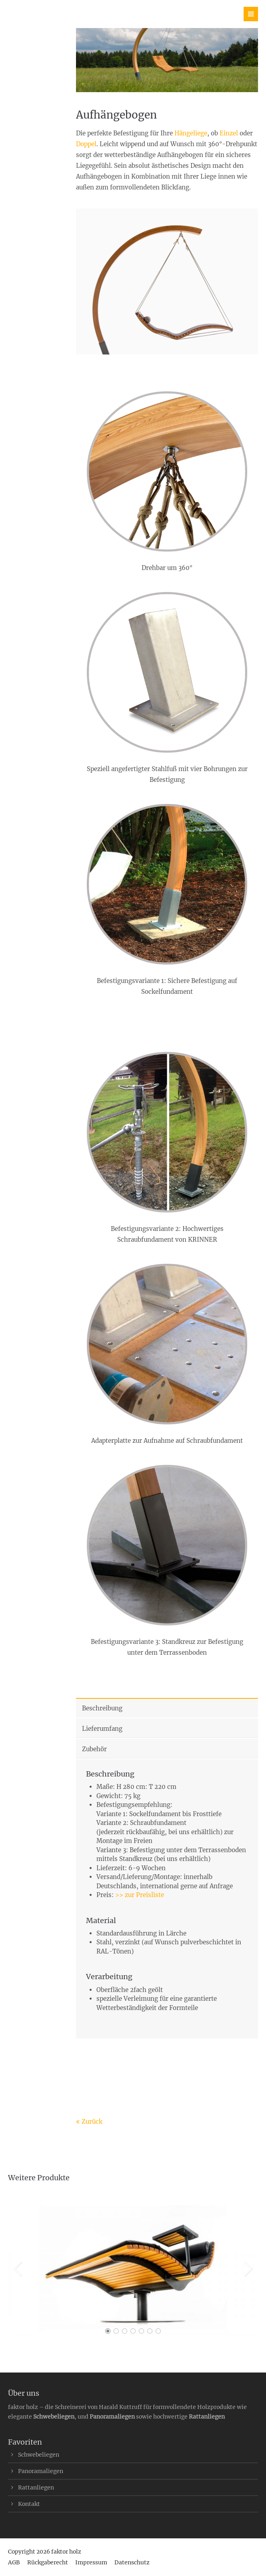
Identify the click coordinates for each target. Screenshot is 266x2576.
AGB (14, 2562)
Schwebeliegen (53, 2416)
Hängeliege (190, 133)
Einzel (229, 133)
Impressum (91, 2562)
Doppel (86, 144)
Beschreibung (102, 1708)
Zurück (92, 2121)
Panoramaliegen (112, 2416)
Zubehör (94, 1749)
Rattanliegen (207, 2416)
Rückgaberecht (47, 2562)
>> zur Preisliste (139, 1895)
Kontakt (29, 2504)
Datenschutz (132, 2562)
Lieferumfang (102, 1728)
